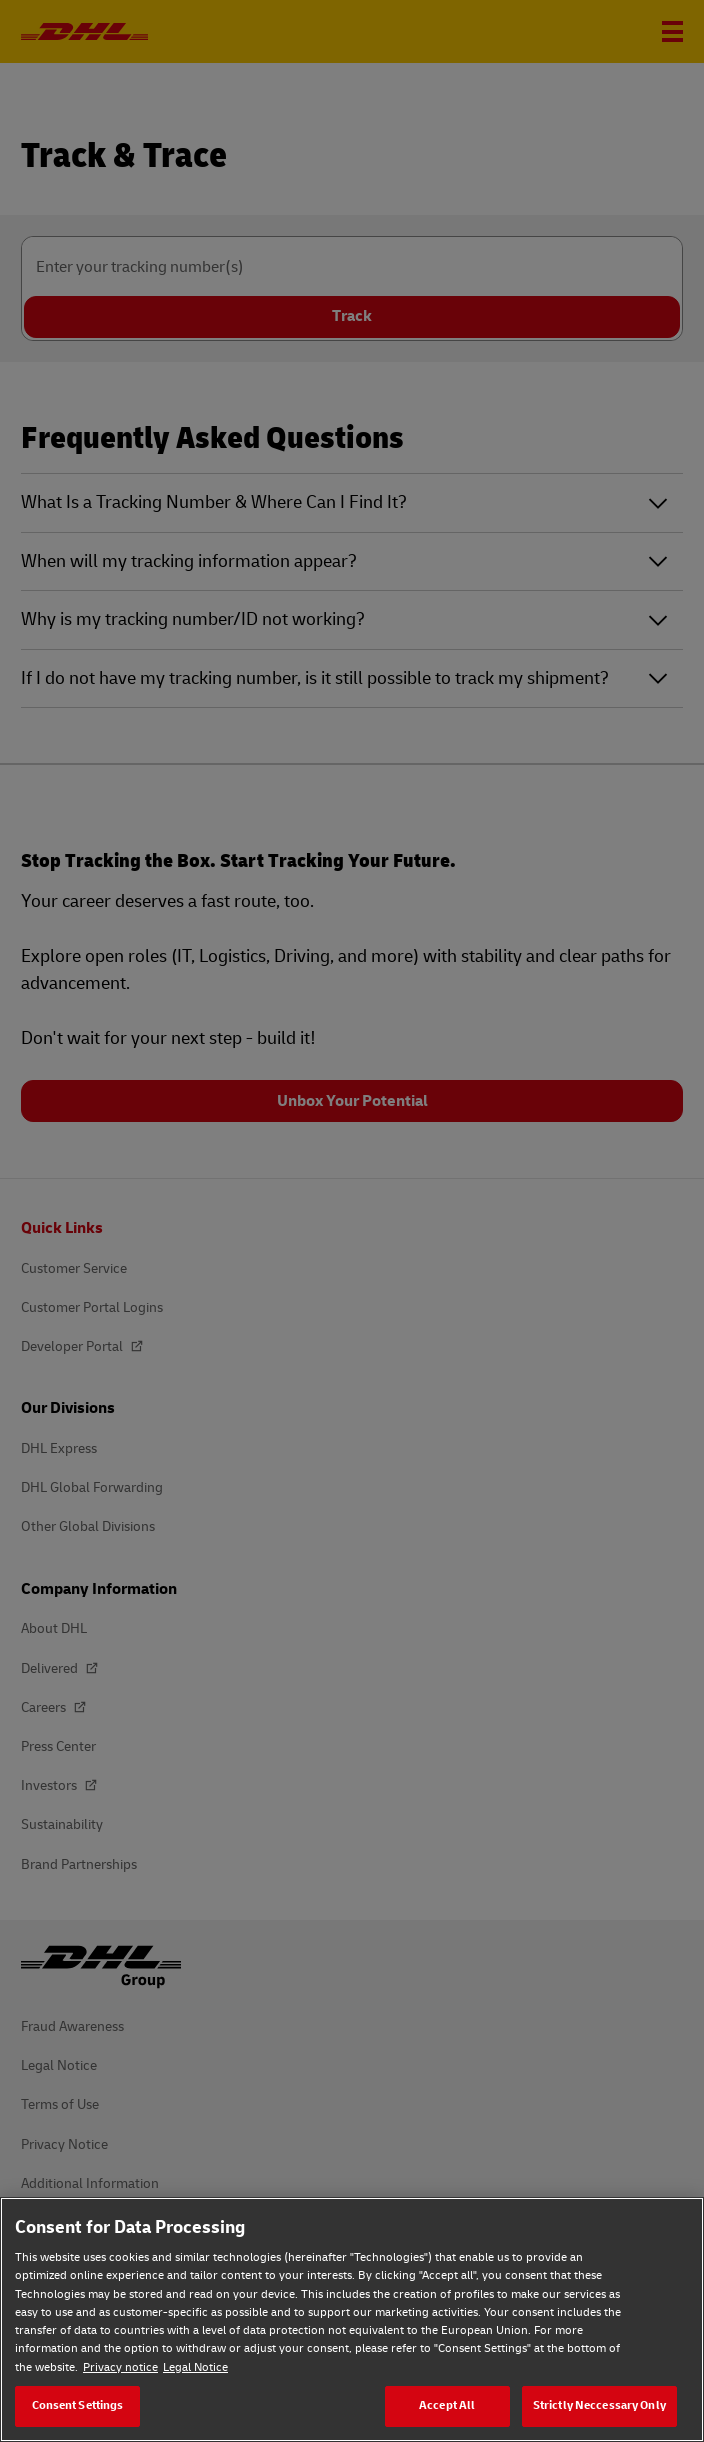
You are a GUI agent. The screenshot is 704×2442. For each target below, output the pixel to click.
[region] (352, 2319)
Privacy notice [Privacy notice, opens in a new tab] (120, 2367)
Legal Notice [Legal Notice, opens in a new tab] (195, 2367)
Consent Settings (78, 2405)
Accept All (447, 2405)
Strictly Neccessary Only (599, 2405)
